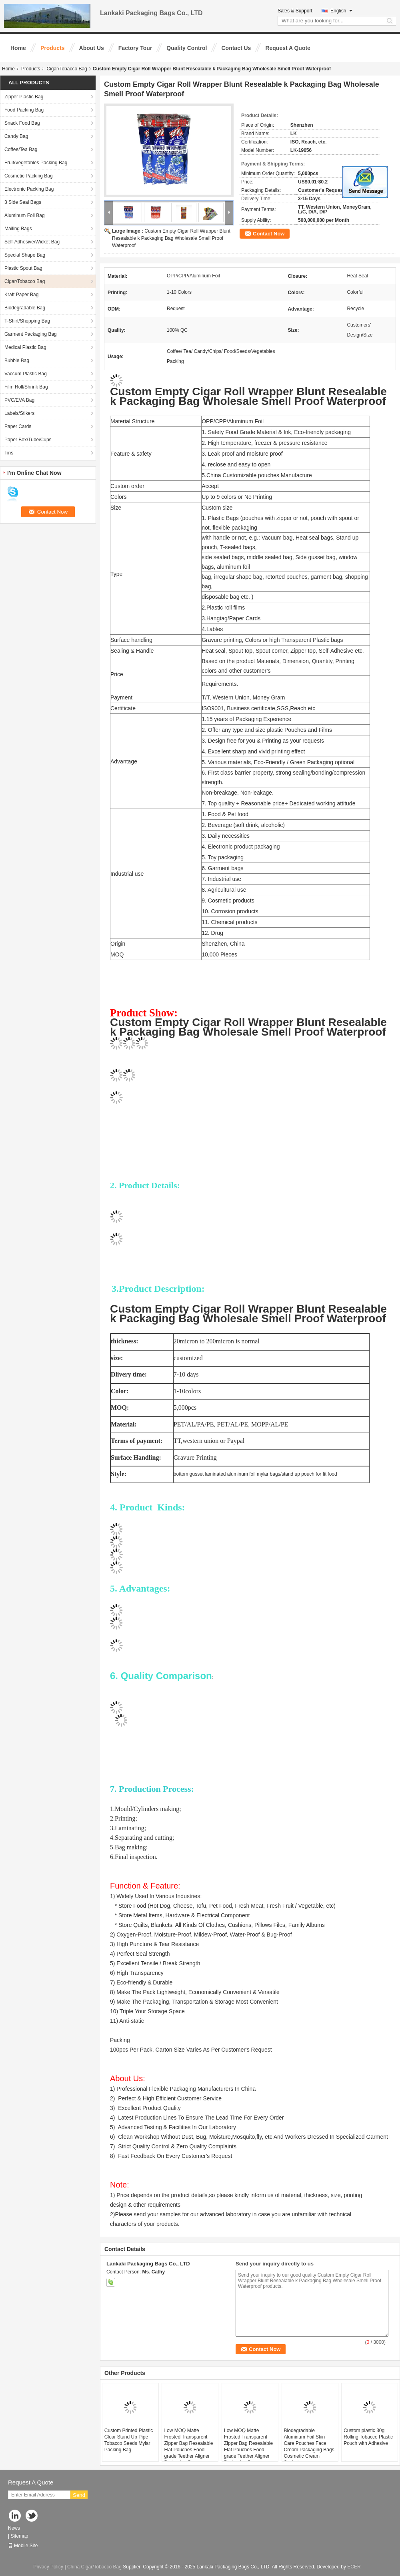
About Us (91, 48)
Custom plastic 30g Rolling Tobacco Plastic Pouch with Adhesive (368, 2437)
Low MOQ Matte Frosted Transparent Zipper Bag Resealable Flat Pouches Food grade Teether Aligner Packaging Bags (188, 2446)
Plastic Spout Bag (23, 268)
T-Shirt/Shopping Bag (27, 321)
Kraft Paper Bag (21, 294)
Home (18, 48)
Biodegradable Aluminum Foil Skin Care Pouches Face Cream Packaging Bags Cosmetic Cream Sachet (309, 2446)
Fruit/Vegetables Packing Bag (35, 162)
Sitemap (19, 2536)
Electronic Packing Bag (29, 189)
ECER (353, 2567)
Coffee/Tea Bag (21, 149)
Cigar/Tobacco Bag (66, 69)
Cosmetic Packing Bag (28, 176)
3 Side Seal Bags (22, 202)
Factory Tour (135, 48)
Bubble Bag (16, 360)
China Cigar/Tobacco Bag (94, 2567)
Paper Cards (17, 426)
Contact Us (236, 48)
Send (79, 2495)
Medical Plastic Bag (25, 347)
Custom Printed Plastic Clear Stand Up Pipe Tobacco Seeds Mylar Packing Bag (128, 2440)
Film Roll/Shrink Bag (26, 387)
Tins (8, 453)
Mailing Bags (18, 228)
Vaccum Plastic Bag (25, 374)
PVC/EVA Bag (19, 400)
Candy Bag (16, 136)
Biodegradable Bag (24, 308)
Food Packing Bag (24, 110)
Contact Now (268, 234)
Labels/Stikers (19, 413)
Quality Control (186, 48)
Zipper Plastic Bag (23, 97)
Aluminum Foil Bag (24, 215)
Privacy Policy (48, 2567)
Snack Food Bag (22, 123)
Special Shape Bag (24, 255)
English (341, 11)
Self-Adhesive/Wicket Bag (32, 242)
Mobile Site (23, 2545)
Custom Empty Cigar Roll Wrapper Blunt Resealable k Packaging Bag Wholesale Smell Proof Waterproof (171, 238)
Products (52, 48)
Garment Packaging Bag (30, 334)
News (14, 2528)
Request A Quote (287, 48)
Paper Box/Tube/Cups (28, 439)
